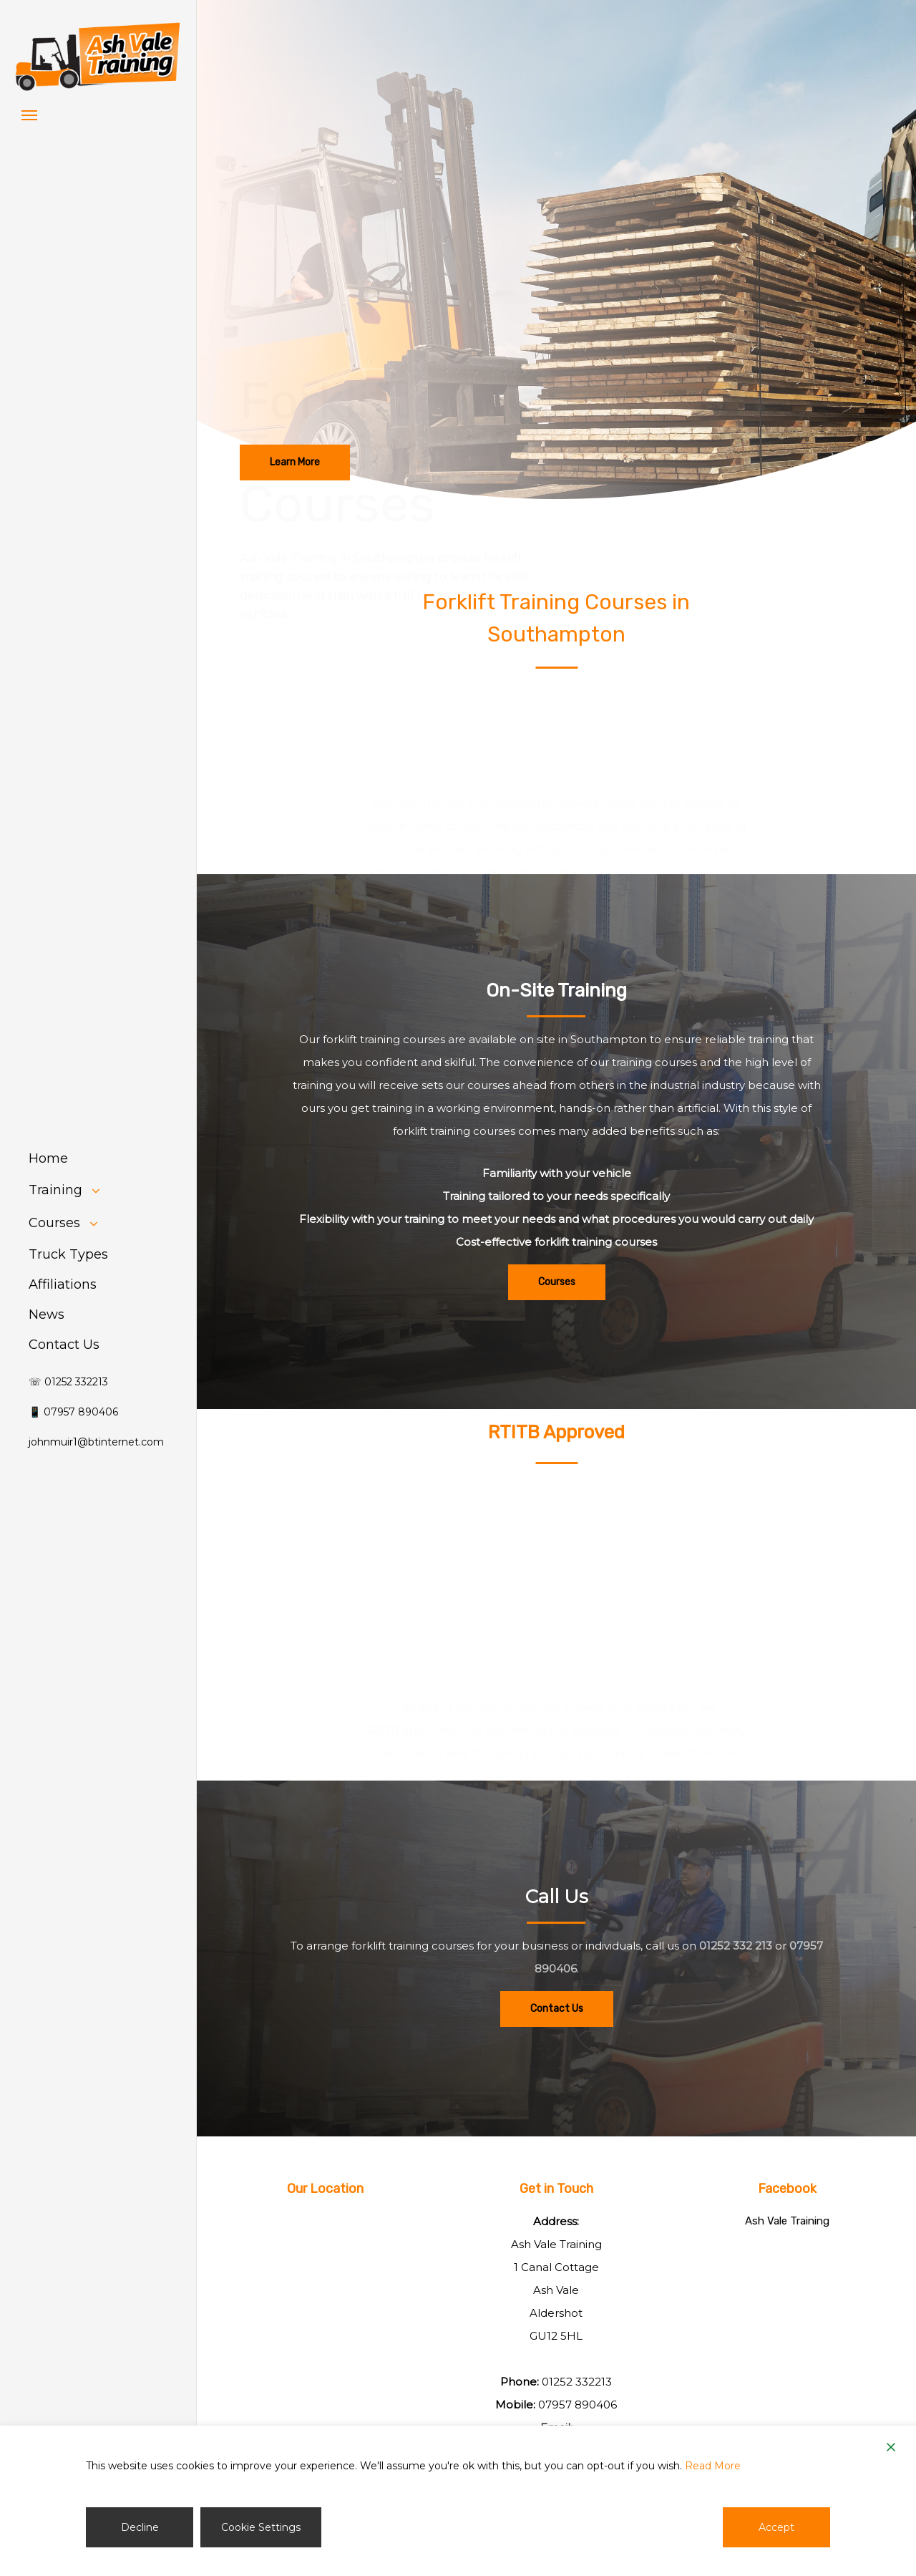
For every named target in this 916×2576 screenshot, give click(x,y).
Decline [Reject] (140, 2527)
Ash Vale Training (787, 2220)
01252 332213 (577, 2381)
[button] (29, 114)
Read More (713, 2465)
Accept (776, 2527)
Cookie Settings (261, 2527)
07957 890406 (577, 2404)
